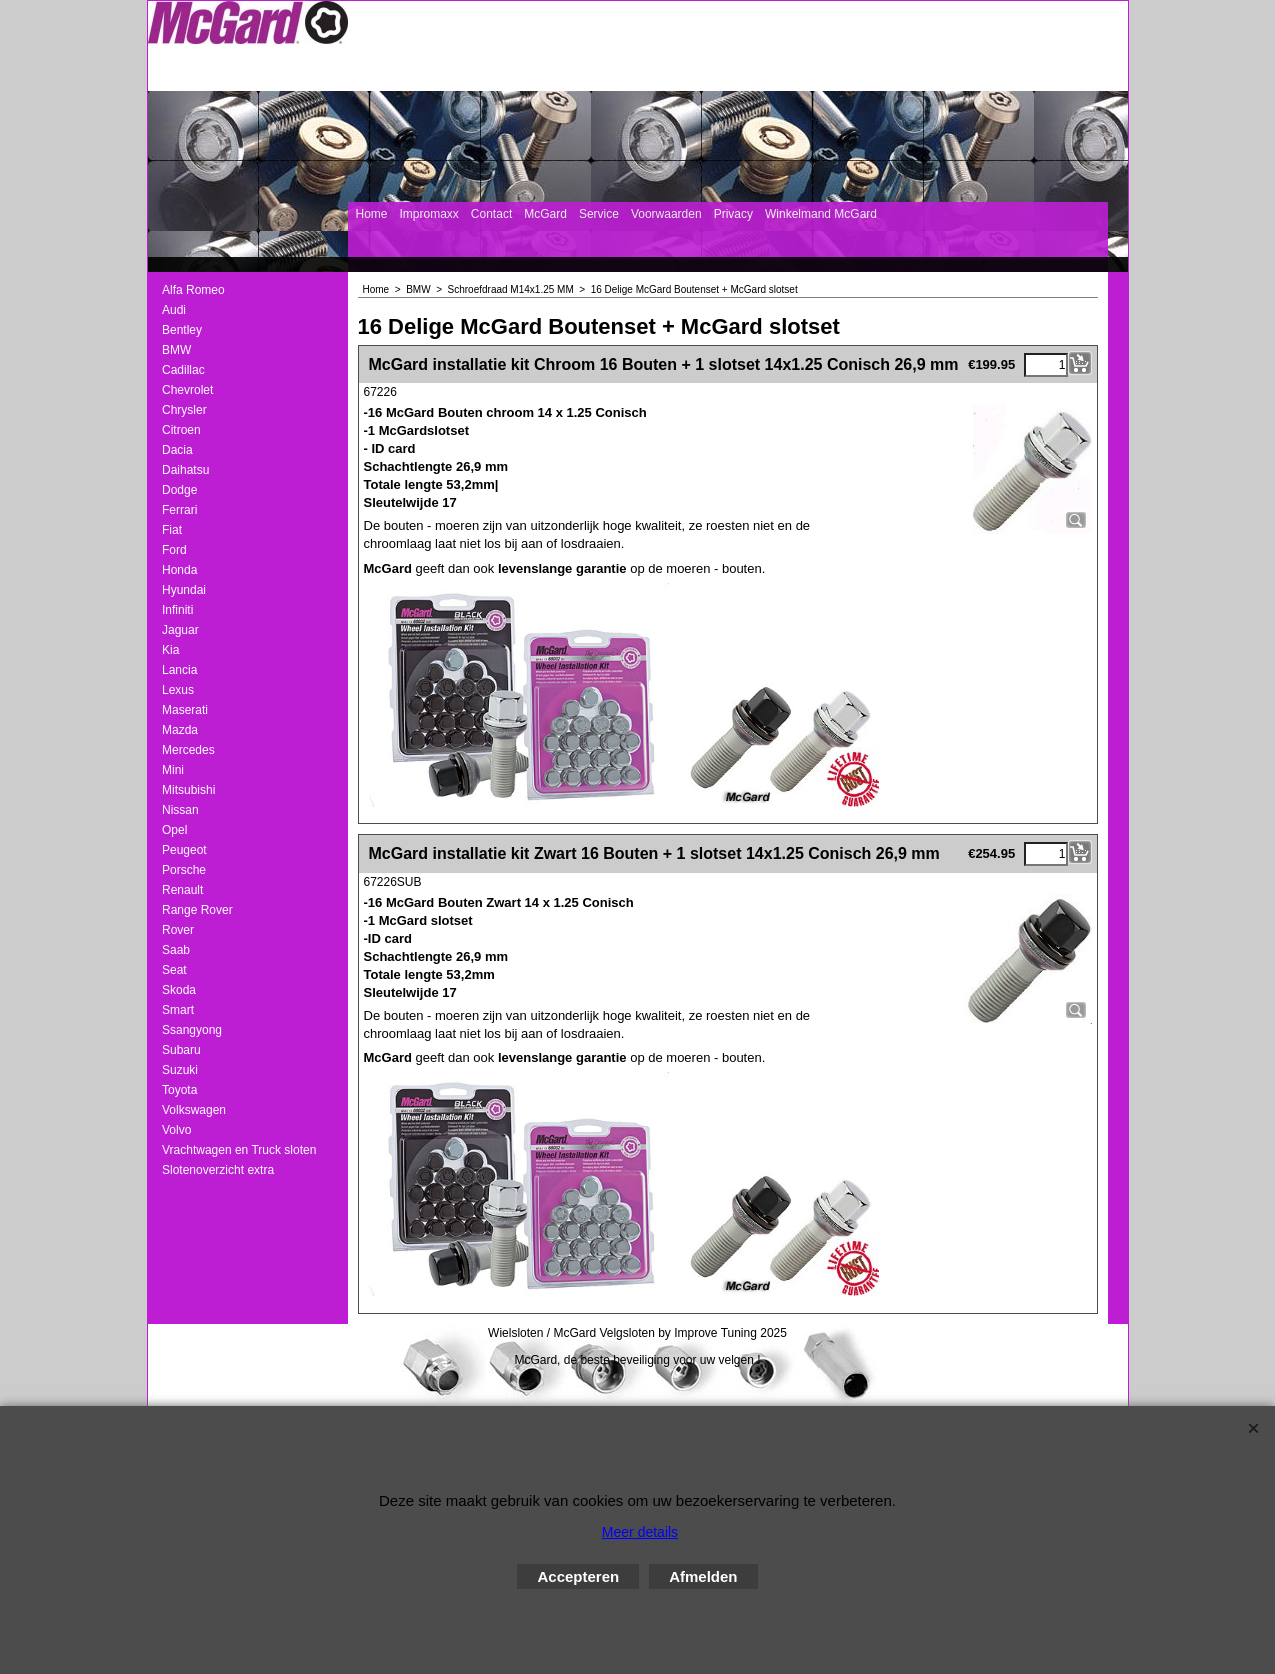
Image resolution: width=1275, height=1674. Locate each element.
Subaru (181, 1050)
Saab (176, 950)
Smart (178, 1010)
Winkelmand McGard (821, 214)
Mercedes (188, 750)
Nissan (180, 810)
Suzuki (180, 1070)
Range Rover (197, 910)
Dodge (179, 490)
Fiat (172, 530)
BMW (176, 350)
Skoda (179, 990)
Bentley (182, 330)
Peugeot (184, 850)
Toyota (179, 1090)
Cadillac (183, 370)
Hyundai (184, 590)
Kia (170, 650)
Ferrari (179, 510)
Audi (174, 310)
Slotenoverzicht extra (218, 1170)
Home (372, 214)
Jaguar (180, 630)
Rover (178, 930)
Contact (491, 214)
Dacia (177, 450)
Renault (182, 890)
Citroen (181, 430)
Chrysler (184, 410)
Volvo (176, 1130)
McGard (545, 214)
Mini (173, 770)
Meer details (640, 1532)
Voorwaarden (666, 214)
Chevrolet (187, 390)
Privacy (733, 214)
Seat (174, 970)
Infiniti (177, 610)
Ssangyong (192, 1030)
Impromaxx (429, 214)
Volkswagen (194, 1110)
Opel (174, 830)
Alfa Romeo (193, 290)
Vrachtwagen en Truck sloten (239, 1150)
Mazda (180, 730)
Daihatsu (185, 470)
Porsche (184, 870)
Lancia (179, 670)
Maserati (185, 710)
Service (599, 214)
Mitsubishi (188, 790)
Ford (174, 550)
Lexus (178, 690)
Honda (179, 570)
